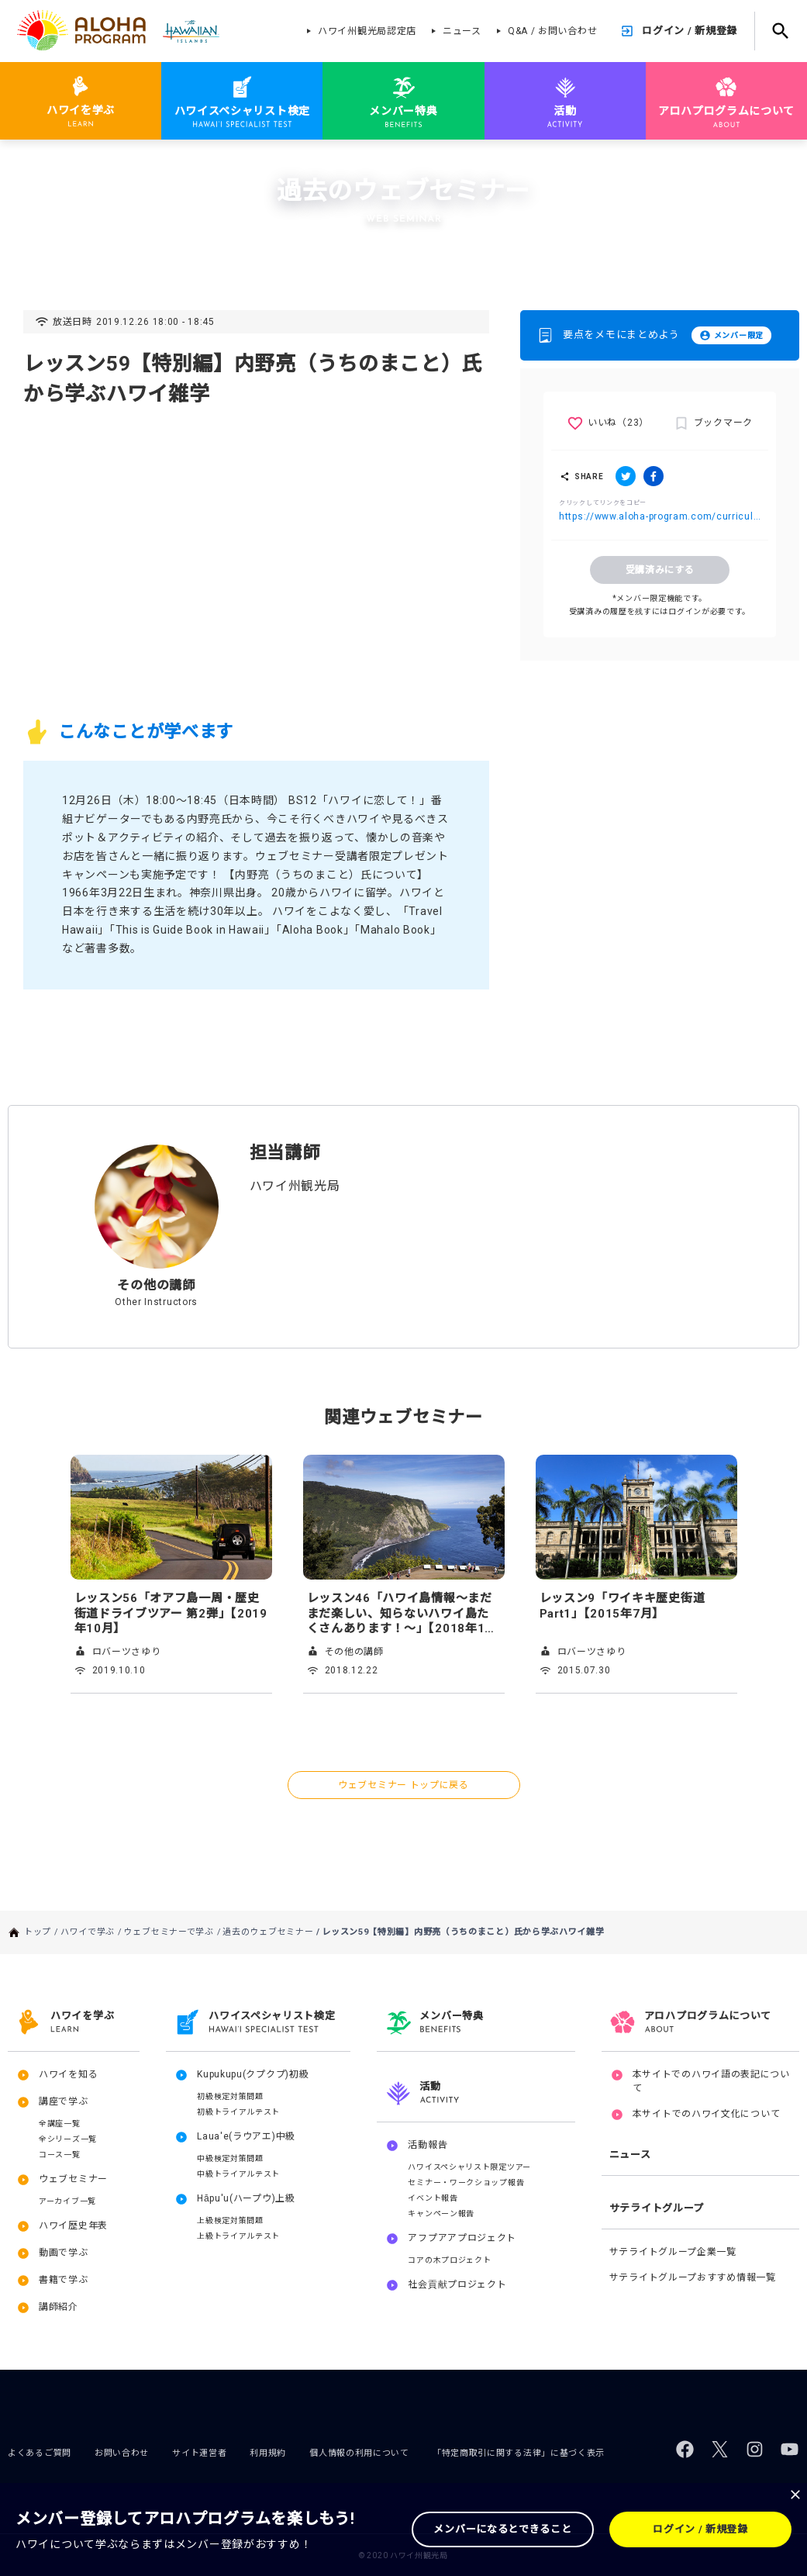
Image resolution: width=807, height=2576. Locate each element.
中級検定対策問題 (230, 2158)
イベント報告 (432, 2198)
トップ (45, 161)
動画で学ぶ (63, 2252)
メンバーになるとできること (502, 2529)
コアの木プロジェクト (449, 2260)
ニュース (462, 31)
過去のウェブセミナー (275, 161)
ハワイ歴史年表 (73, 2225)
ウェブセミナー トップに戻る (403, 1785)
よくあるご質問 (39, 2453)
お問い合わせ (122, 2453)
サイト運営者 (199, 2453)
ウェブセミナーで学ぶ (177, 161)
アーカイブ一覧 (67, 2201)
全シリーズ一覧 (68, 2139)
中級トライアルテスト (238, 2174)
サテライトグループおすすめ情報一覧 (692, 2277)
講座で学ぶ (63, 2101)
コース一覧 (60, 2154)
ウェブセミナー (73, 2179)
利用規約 (268, 2453)
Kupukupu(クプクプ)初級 (253, 2074)
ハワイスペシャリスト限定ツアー (469, 2167)
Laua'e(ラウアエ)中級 (246, 2136)
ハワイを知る (68, 2074)
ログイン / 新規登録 (689, 30)
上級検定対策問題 (230, 2220)
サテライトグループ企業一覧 (672, 2251)
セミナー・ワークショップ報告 (466, 2182)
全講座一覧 (60, 2123)
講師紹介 (58, 2306)
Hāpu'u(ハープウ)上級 (246, 2198)
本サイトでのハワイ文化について (707, 2113)
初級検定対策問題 (230, 2096)
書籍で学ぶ (63, 2279)
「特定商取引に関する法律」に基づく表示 (519, 2453)
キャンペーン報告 (441, 2213)
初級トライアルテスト (238, 2112)
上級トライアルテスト (238, 2236)
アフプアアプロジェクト (462, 2237)
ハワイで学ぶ (95, 161)
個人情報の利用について (359, 2453)
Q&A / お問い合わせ (552, 31)
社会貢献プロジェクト (457, 2284)
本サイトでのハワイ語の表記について (711, 2081)
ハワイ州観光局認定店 (367, 31)
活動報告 (427, 2144)
